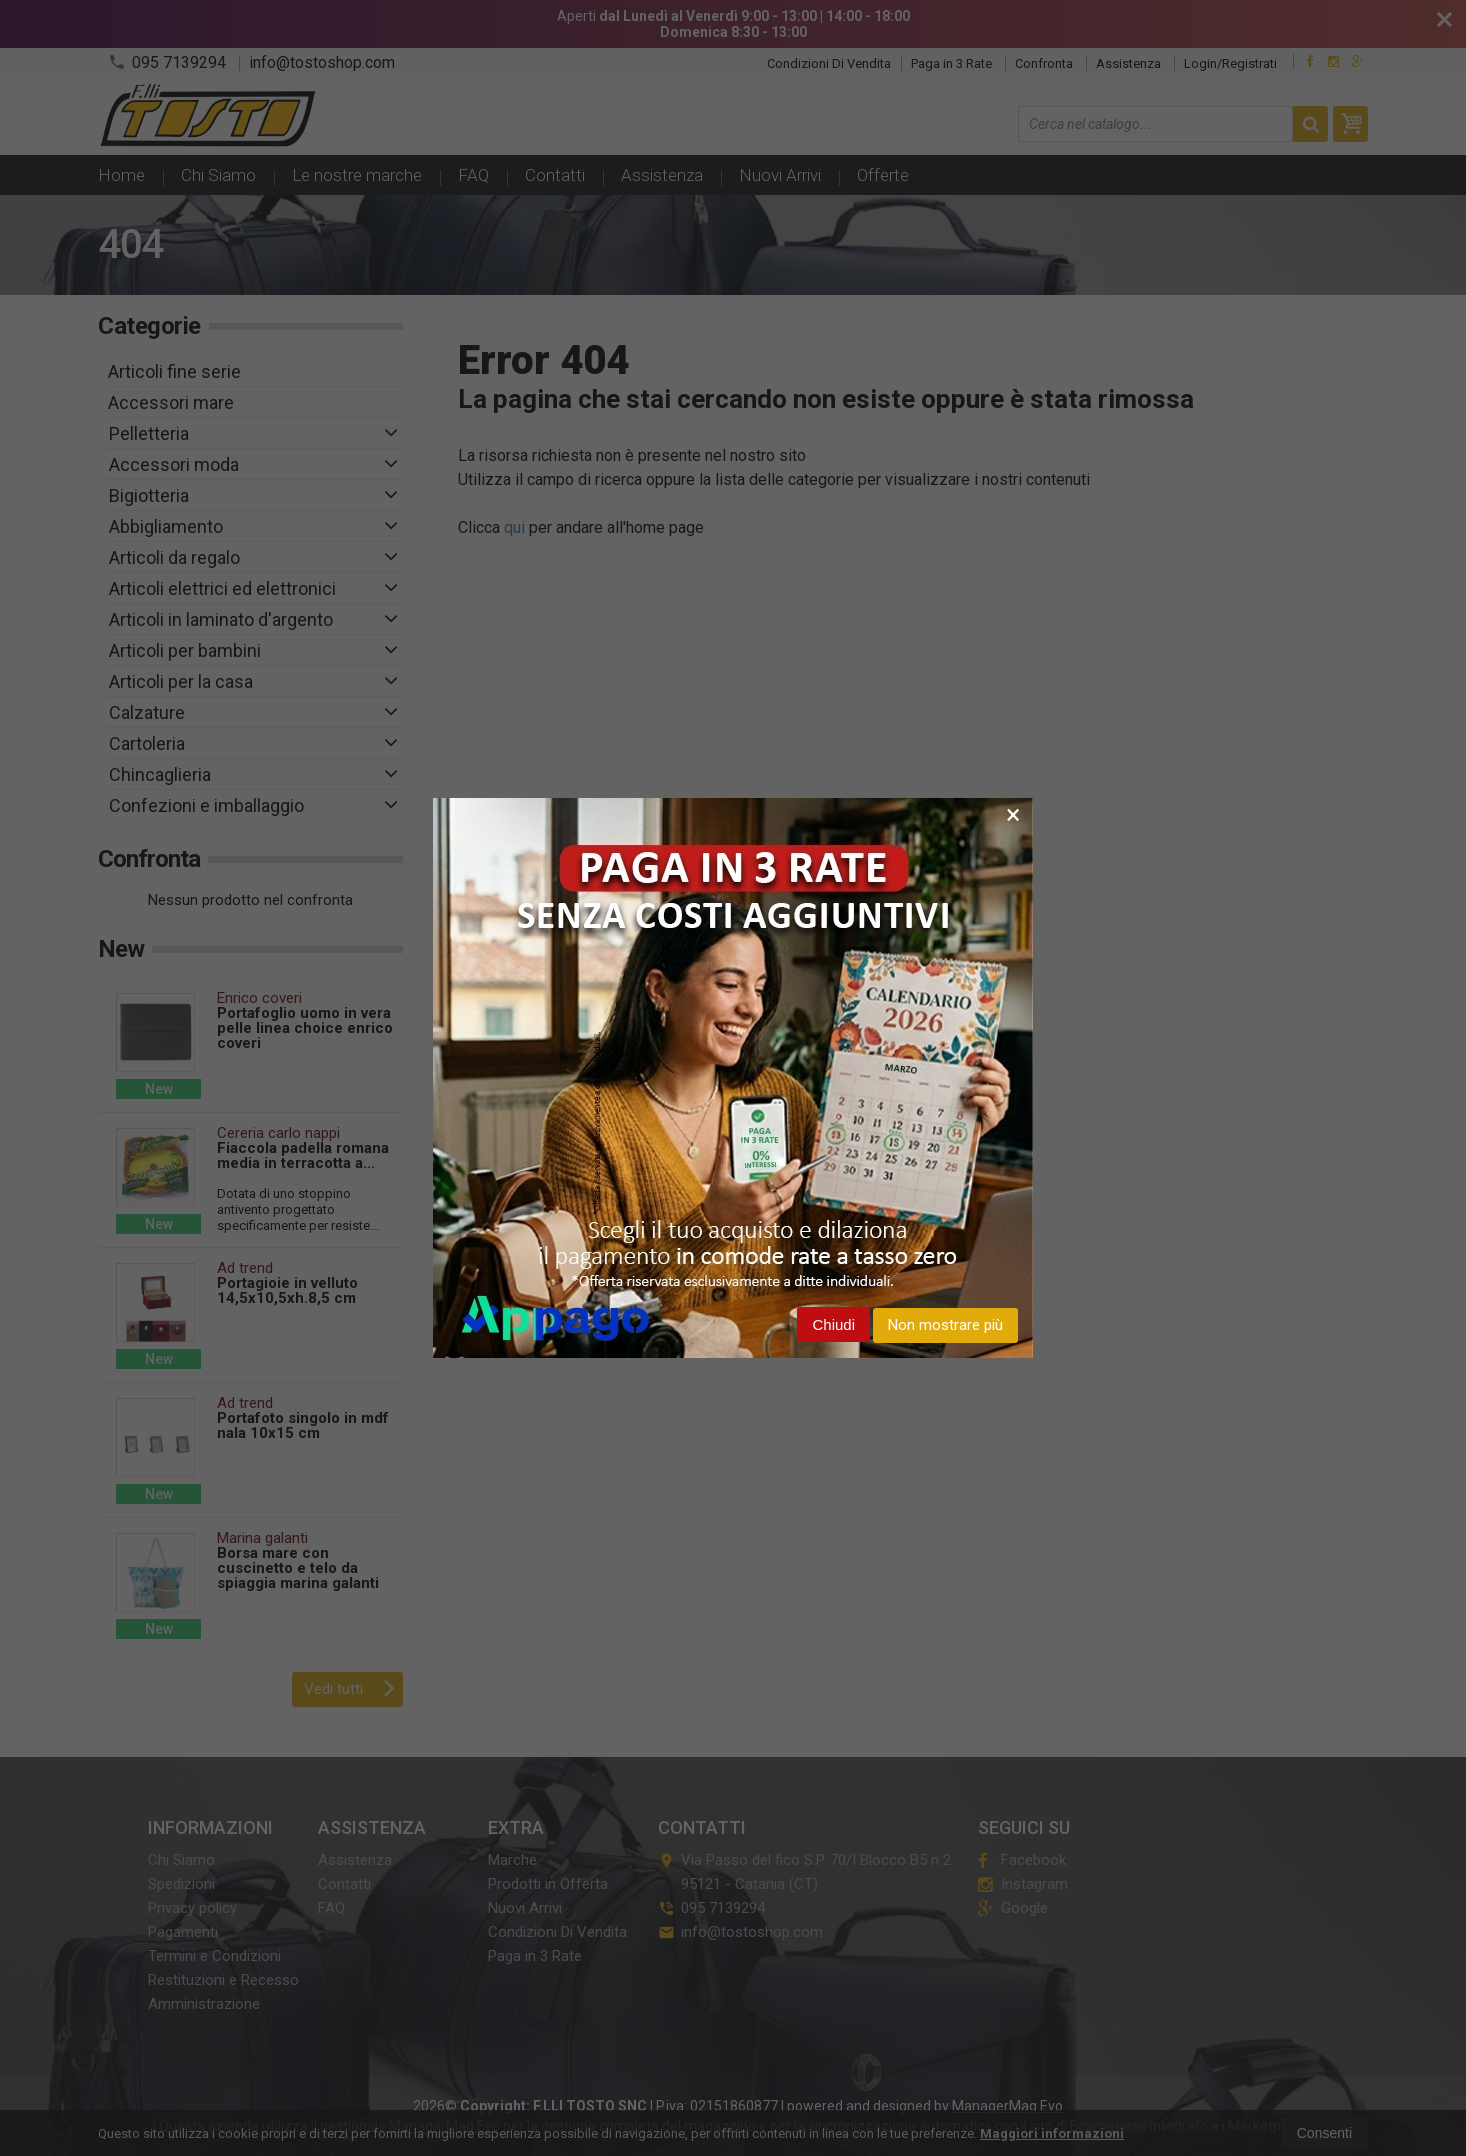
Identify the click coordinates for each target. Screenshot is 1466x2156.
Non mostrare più (945, 1325)
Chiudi (833, 1324)
